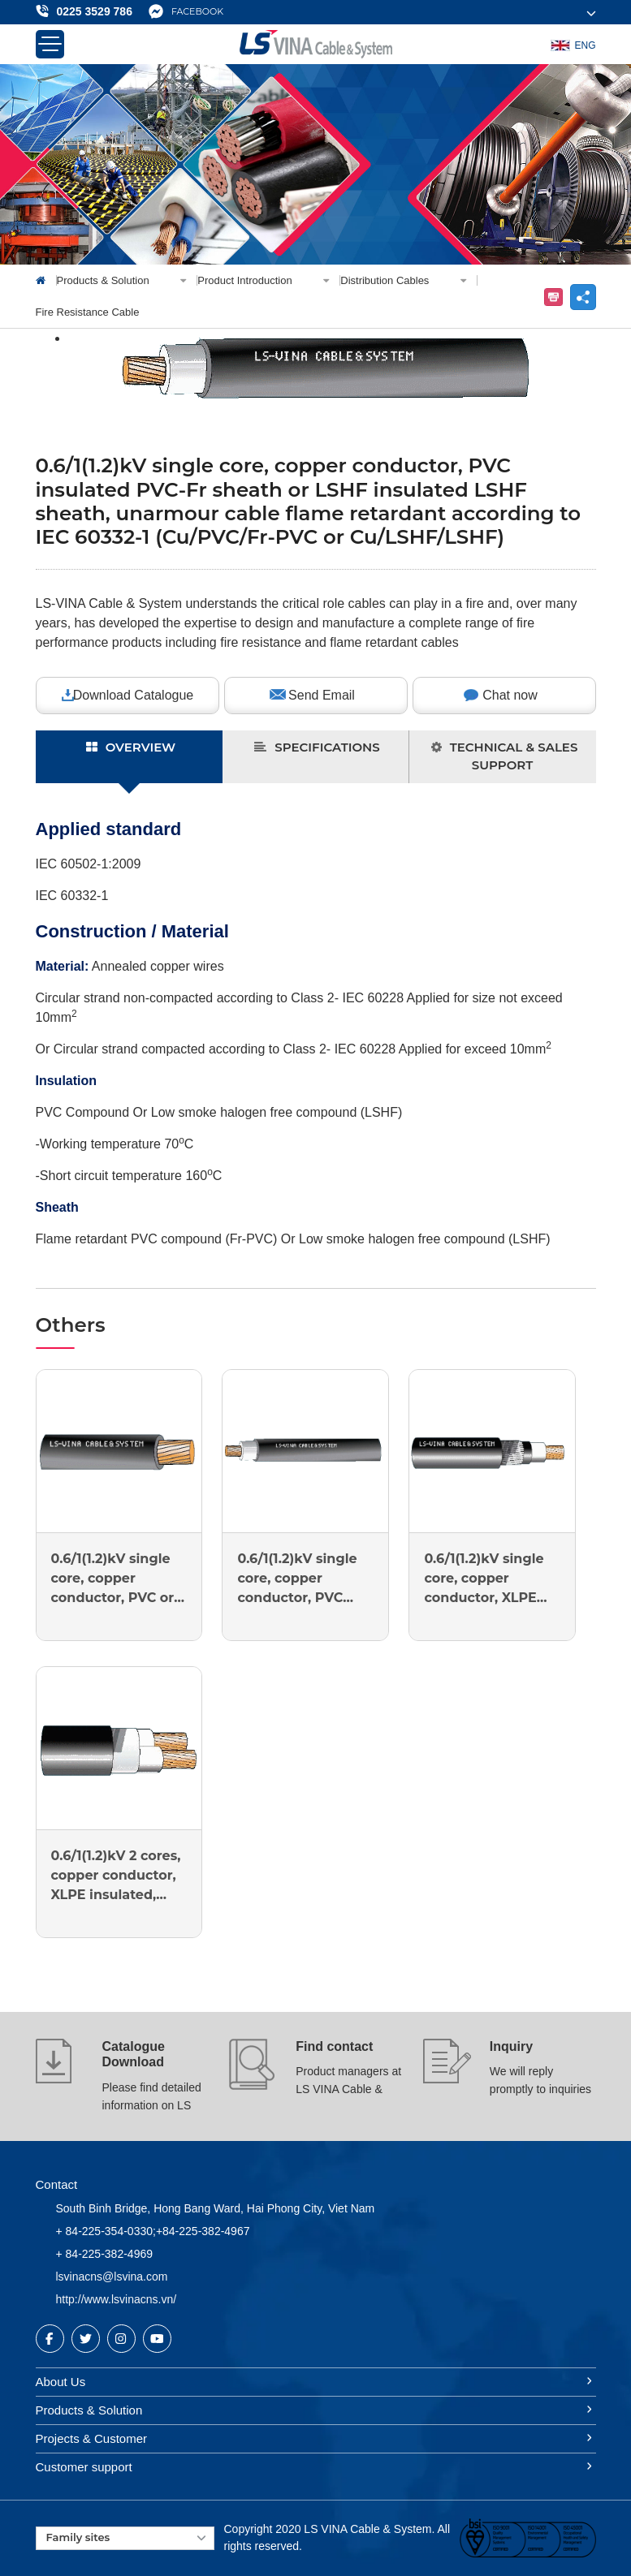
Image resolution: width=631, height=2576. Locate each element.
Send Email (321, 695)
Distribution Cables (409, 280)
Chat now (510, 695)
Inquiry (511, 2046)
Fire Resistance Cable (88, 312)
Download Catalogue (133, 695)
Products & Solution (127, 280)
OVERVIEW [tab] (131, 747)
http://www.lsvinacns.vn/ (116, 2299)
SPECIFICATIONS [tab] (316, 747)
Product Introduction (268, 280)
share (583, 297)
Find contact (334, 2046)
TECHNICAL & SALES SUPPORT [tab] (504, 756)
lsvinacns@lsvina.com (112, 2276)
